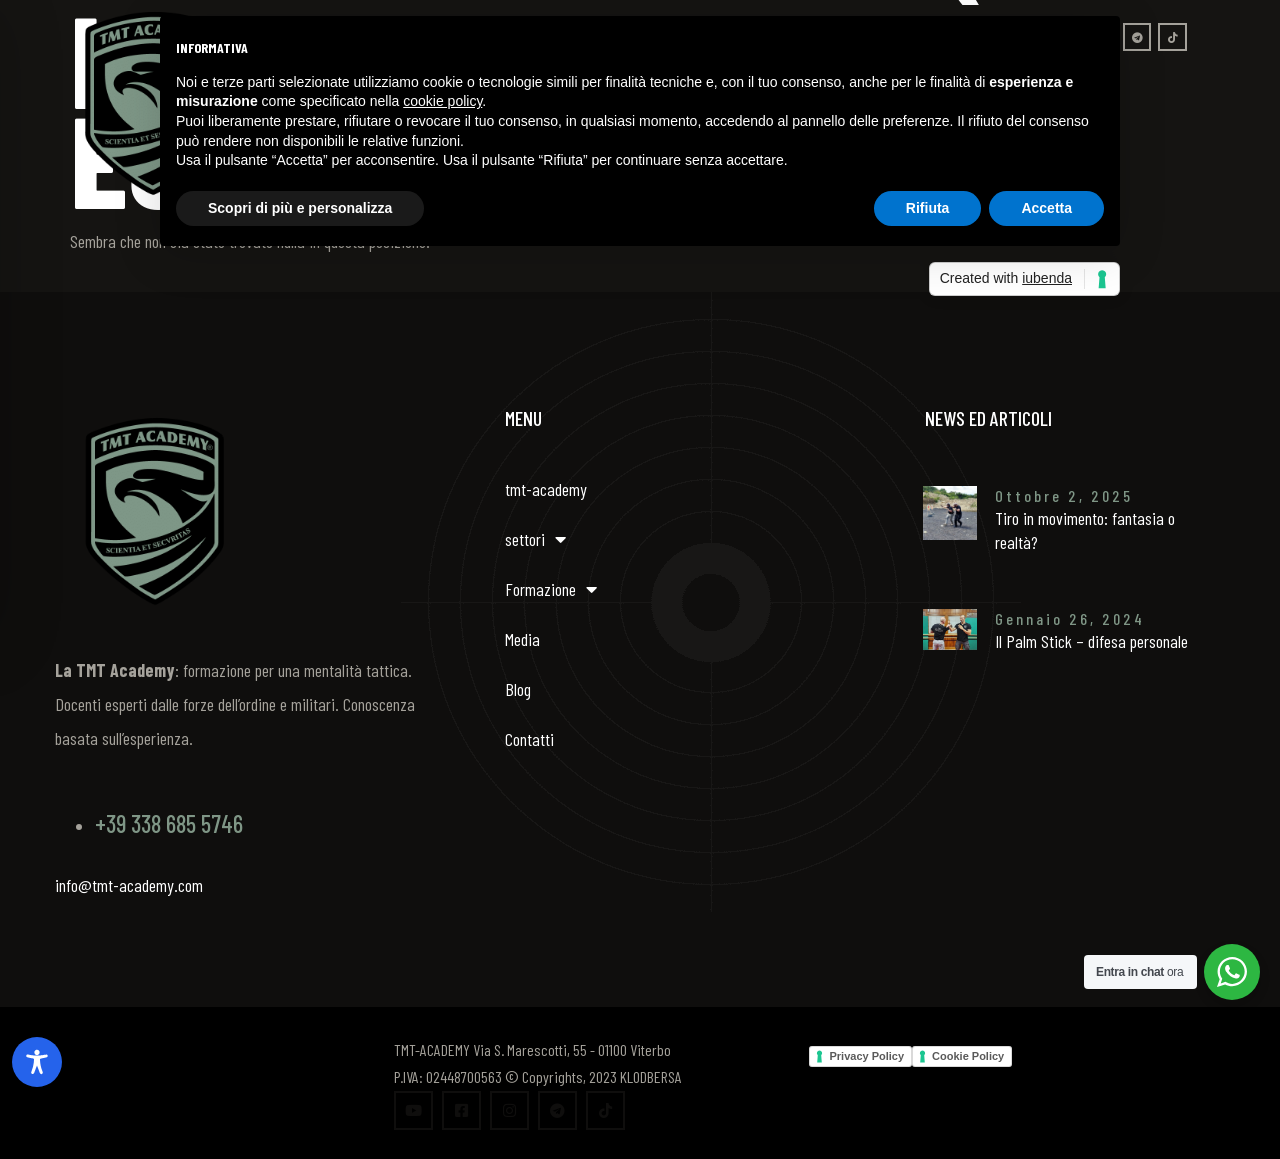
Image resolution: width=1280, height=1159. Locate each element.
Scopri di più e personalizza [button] (300, 208)
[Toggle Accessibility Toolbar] (37, 1062)
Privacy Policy (866, 1056)
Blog (518, 689)
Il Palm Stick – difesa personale (1091, 641)
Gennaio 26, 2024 (1070, 618)
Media (522, 639)
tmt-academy (546, 489)
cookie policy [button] (442, 101)
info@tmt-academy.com (129, 885)
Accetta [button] (1046, 208)
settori (535, 539)
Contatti (529, 739)
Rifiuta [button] (928, 208)
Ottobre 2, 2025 (1064, 495)
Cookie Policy (968, 1056)
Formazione (551, 589)
